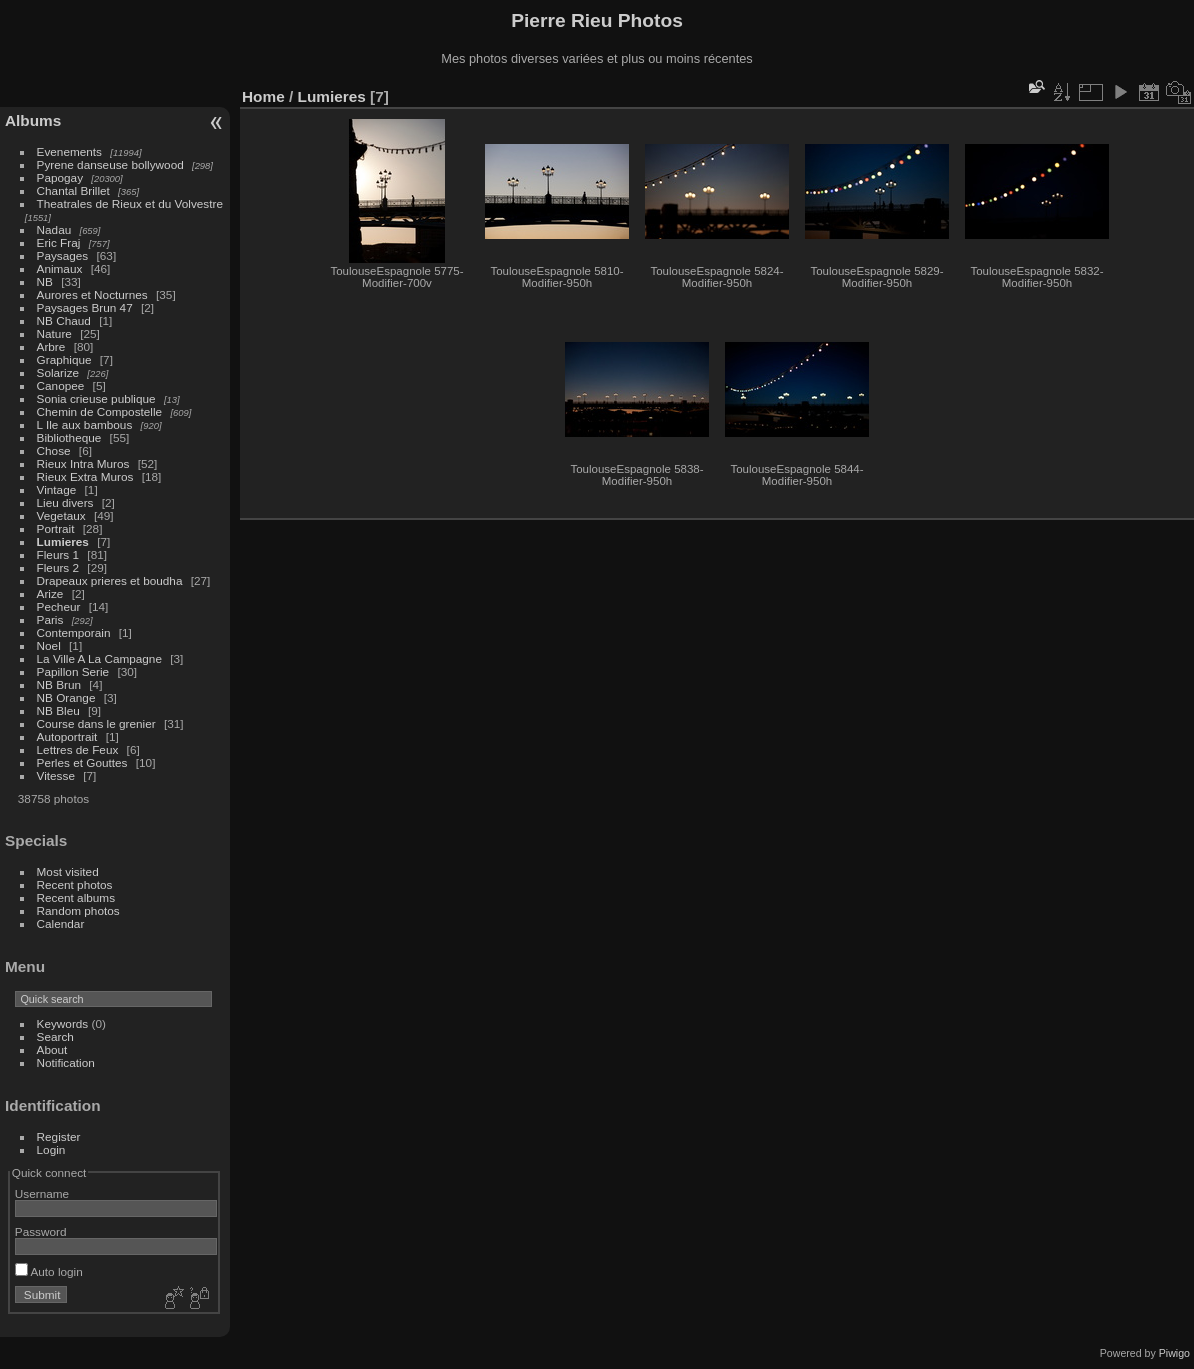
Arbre (51, 346)
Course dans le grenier (96, 723)
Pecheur (59, 606)
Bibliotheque (69, 437)
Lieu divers (65, 502)
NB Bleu (58, 710)
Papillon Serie (73, 671)
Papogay (60, 177)
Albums (33, 120)
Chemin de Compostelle (100, 411)
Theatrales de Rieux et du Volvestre (130, 203)
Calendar (61, 923)
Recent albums (76, 897)
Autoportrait (67, 736)
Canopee (61, 385)
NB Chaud (64, 320)
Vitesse (56, 775)
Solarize (58, 372)
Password (41, 1231)
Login (51, 1149)
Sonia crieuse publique (96, 398)
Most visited (68, 871)
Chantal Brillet (73, 190)
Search (55, 1036)
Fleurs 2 (58, 567)
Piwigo (1174, 1353)
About (52, 1049)
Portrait (56, 528)
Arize (50, 593)
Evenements (69, 151)
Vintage (57, 489)
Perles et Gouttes (82, 762)
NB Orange (66, 697)
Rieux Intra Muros (83, 463)
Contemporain (74, 632)
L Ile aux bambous (85, 424)
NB (45, 281)
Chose (54, 450)
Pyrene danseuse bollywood (110, 164)
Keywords (63, 1023)
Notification (66, 1062)
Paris (50, 619)
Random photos (78, 910)
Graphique (64, 359)
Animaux (60, 268)
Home (263, 96)
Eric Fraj (59, 242)
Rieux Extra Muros (85, 476)
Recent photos (75, 884)
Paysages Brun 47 (85, 307)
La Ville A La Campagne (99, 658)
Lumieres (63, 541)
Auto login (49, 1271)
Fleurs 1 (58, 554)
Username (42, 1193)
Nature (54, 333)
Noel (49, 645)
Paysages (63, 255)
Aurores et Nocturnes (92, 294)
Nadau (54, 229)
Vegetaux (61, 515)
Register (59, 1136)
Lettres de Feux (78, 749)
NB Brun (59, 684)
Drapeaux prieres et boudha (110, 580)
